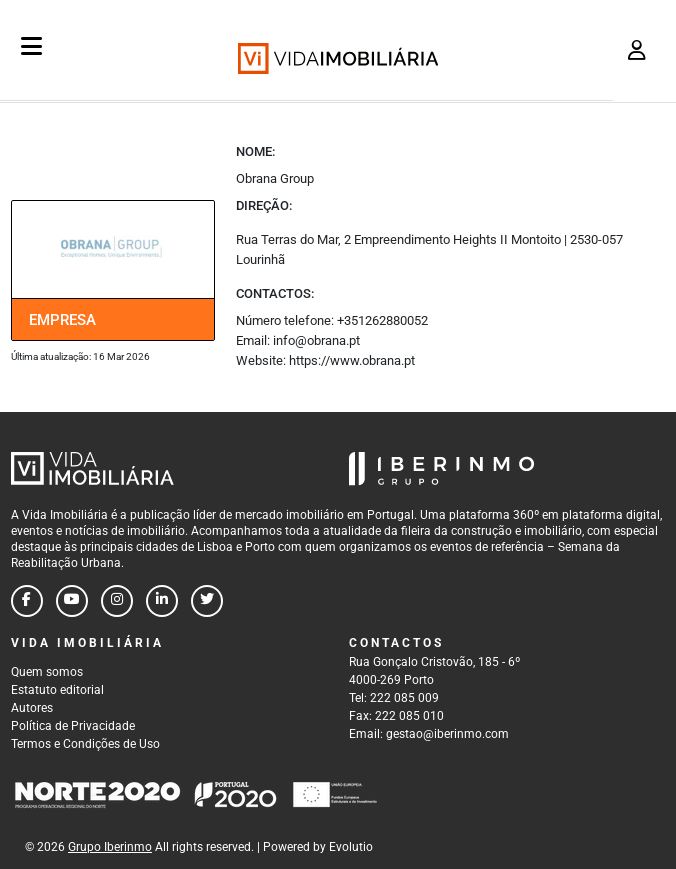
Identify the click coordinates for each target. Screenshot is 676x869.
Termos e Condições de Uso (85, 744)
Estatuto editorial (57, 690)
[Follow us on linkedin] (162, 601)
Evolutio (351, 847)
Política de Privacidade (73, 726)
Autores (32, 708)
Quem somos (47, 672)
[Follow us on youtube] (72, 601)
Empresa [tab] (62, 320)
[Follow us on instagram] (117, 601)
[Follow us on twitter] (207, 601)
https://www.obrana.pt (352, 360)
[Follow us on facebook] (27, 601)
